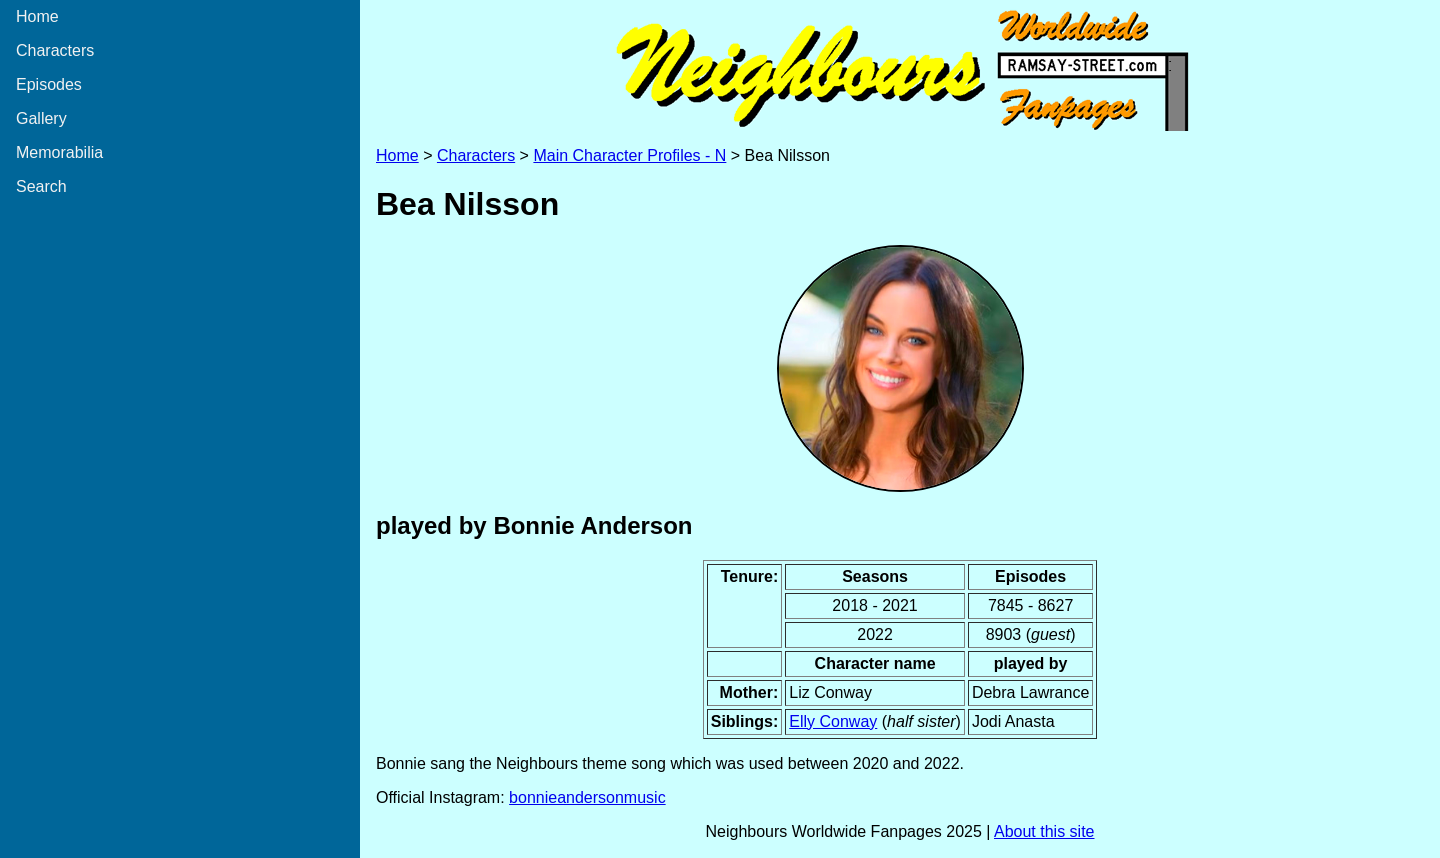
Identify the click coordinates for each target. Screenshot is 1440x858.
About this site (1044, 831)
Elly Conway (833, 721)
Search (41, 186)
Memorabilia (59, 152)
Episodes (49, 84)
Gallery (41, 118)
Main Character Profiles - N (629, 155)
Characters (55, 50)
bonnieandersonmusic (587, 797)
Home (37, 16)
